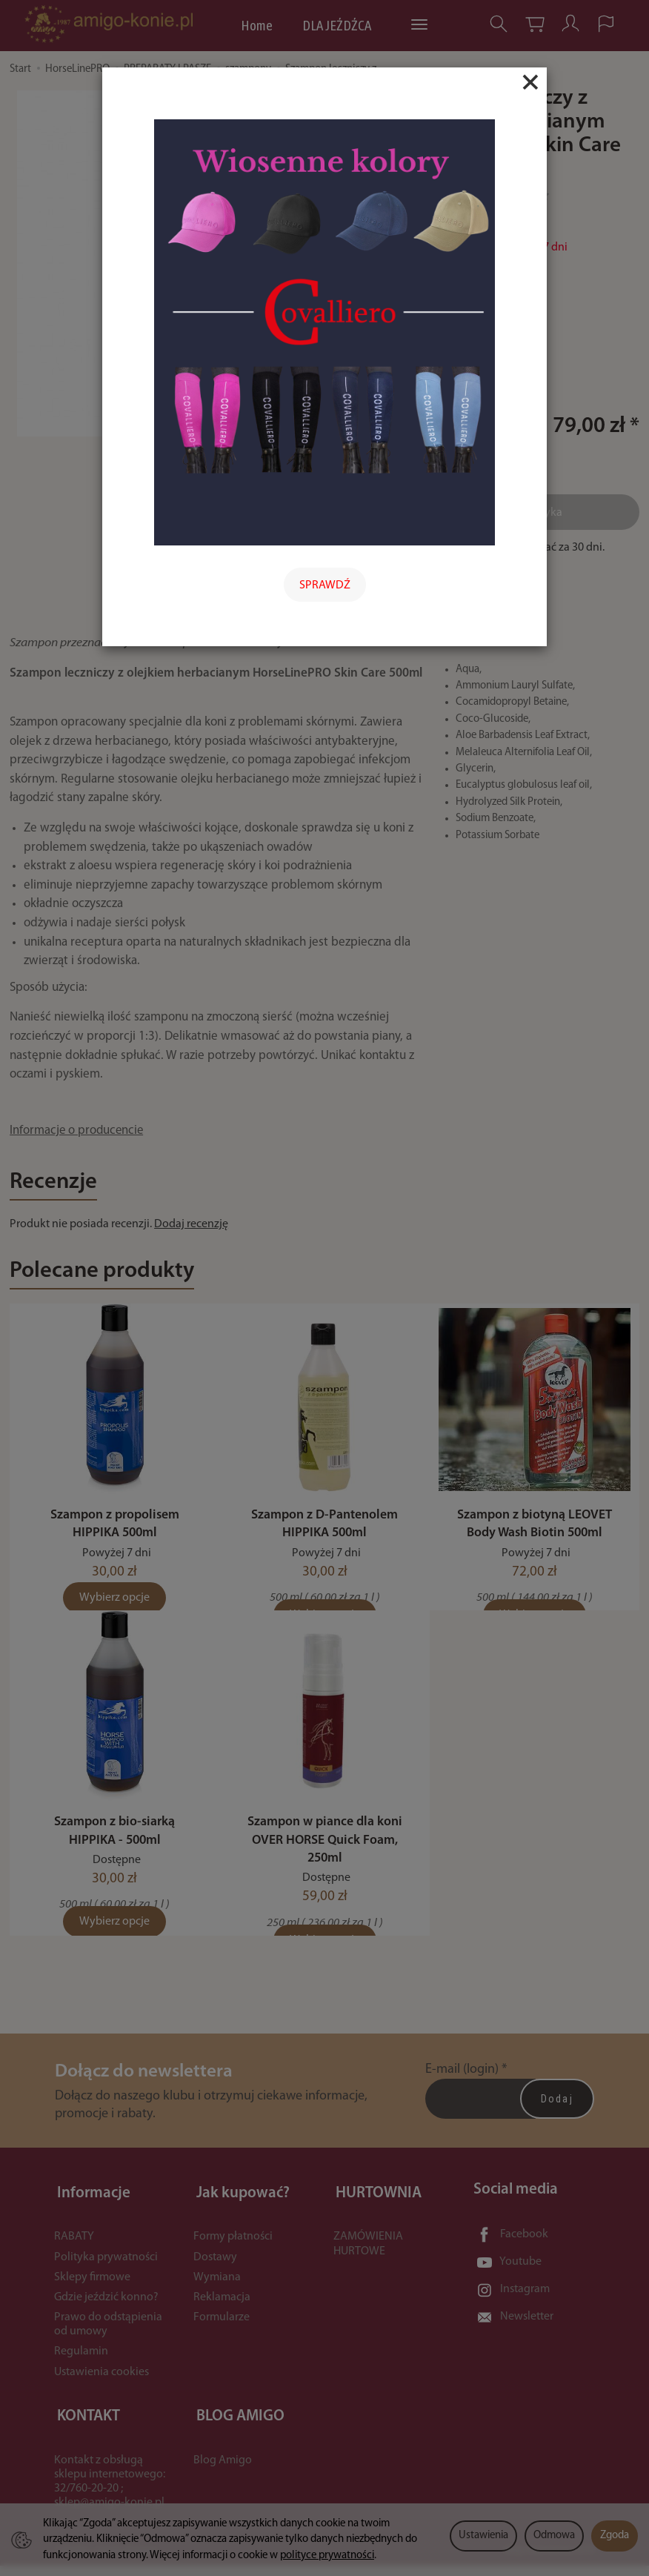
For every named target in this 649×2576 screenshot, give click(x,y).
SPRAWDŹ (324, 585)
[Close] (530, 82)
